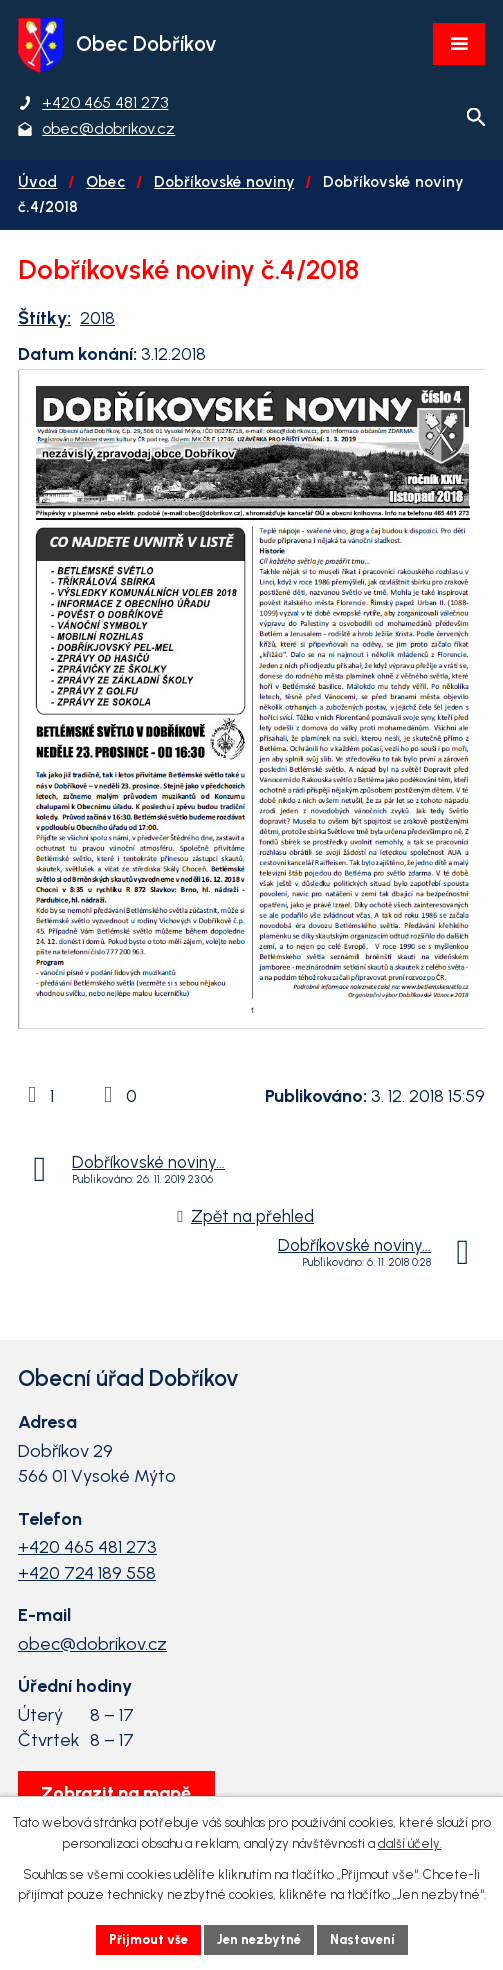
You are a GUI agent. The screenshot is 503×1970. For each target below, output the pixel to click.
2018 (97, 318)
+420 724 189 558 (87, 1573)
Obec (105, 181)
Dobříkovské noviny (224, 181)
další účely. (410, 1843)
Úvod (37, 181)
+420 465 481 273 (87, 1547)
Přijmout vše (148, 1939)
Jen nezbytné (259, 1939)
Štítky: (44, 318)
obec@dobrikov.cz (92, 1644)
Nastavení (362, 1939)
